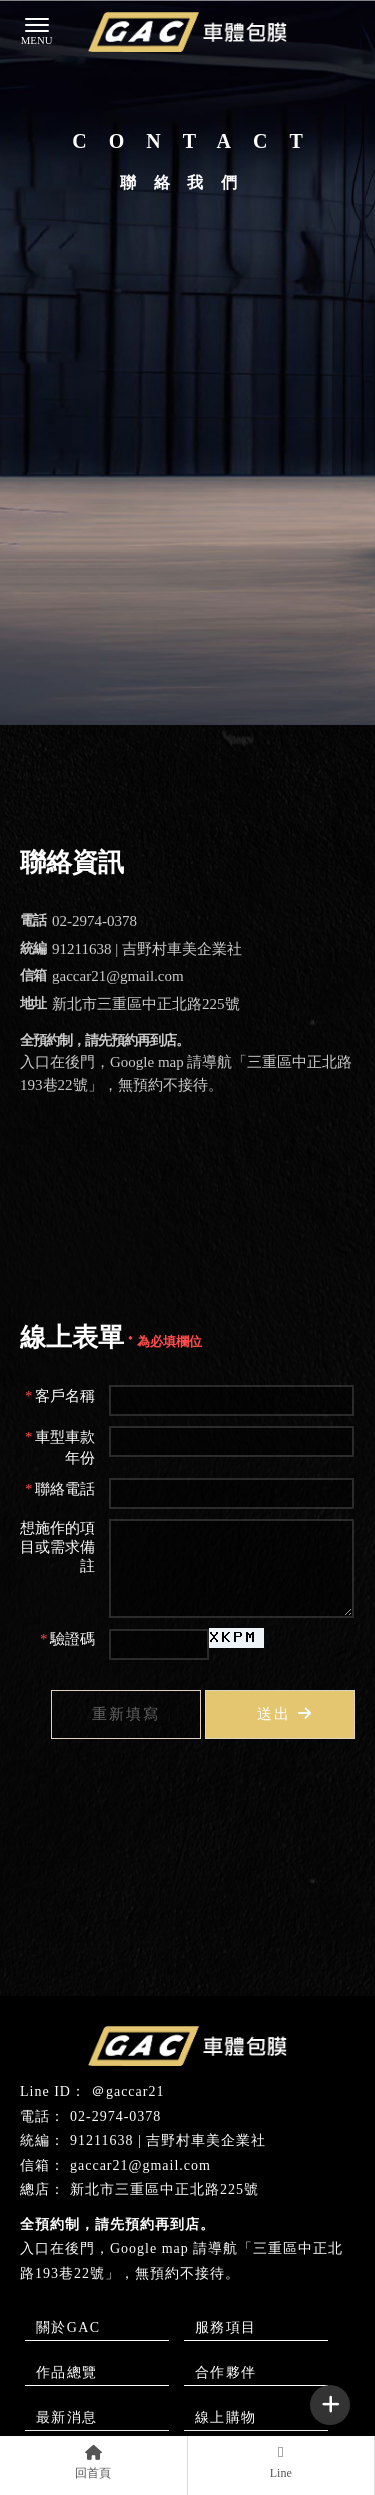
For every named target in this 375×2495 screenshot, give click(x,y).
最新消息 (67, 2417)
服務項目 (226, 2327)
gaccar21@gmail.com (140, 2165)
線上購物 (226, 2417)
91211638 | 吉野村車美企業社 (168, 2140)
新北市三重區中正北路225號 (164, 2189)
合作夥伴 (226, 2372)
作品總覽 (67, 2372)
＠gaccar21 (128, 2091)
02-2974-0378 (115, 2116)
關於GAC (68, 2327)
